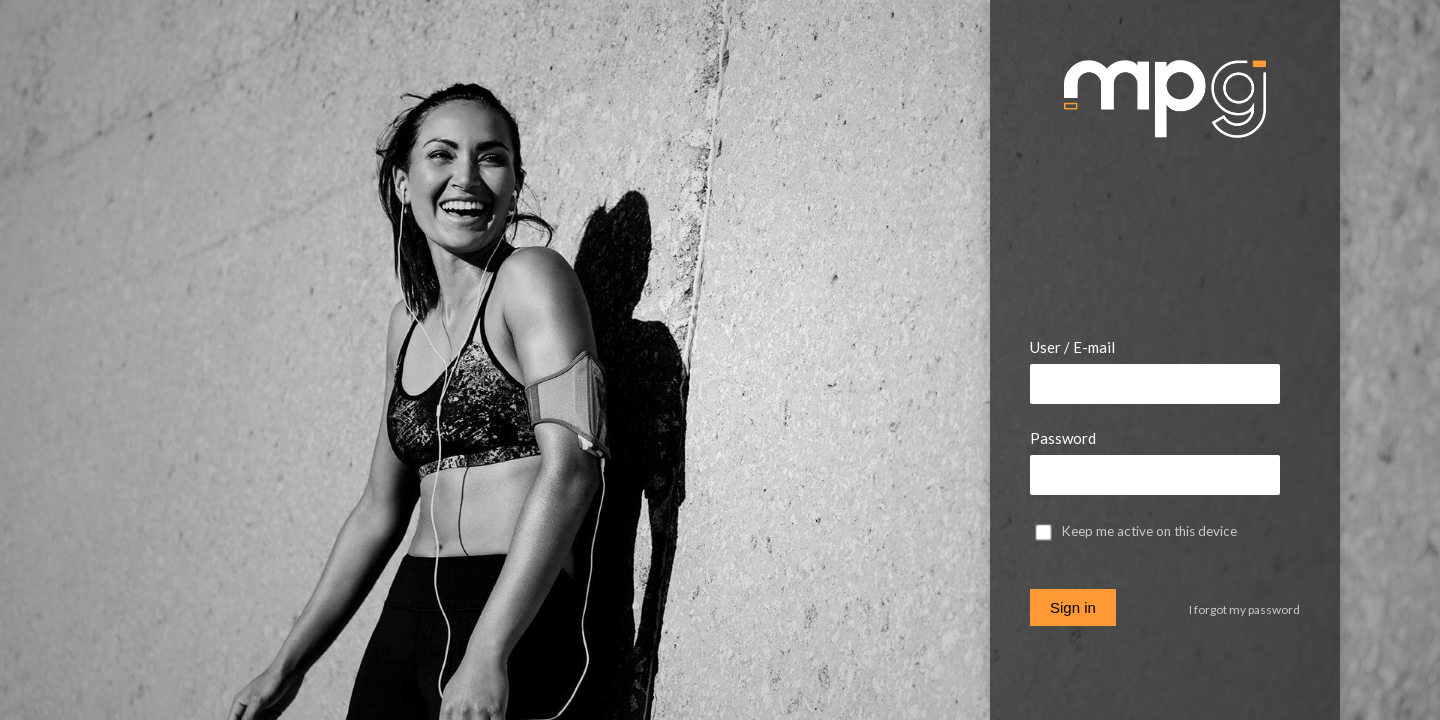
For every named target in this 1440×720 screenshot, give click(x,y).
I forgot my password (1244, 609)
